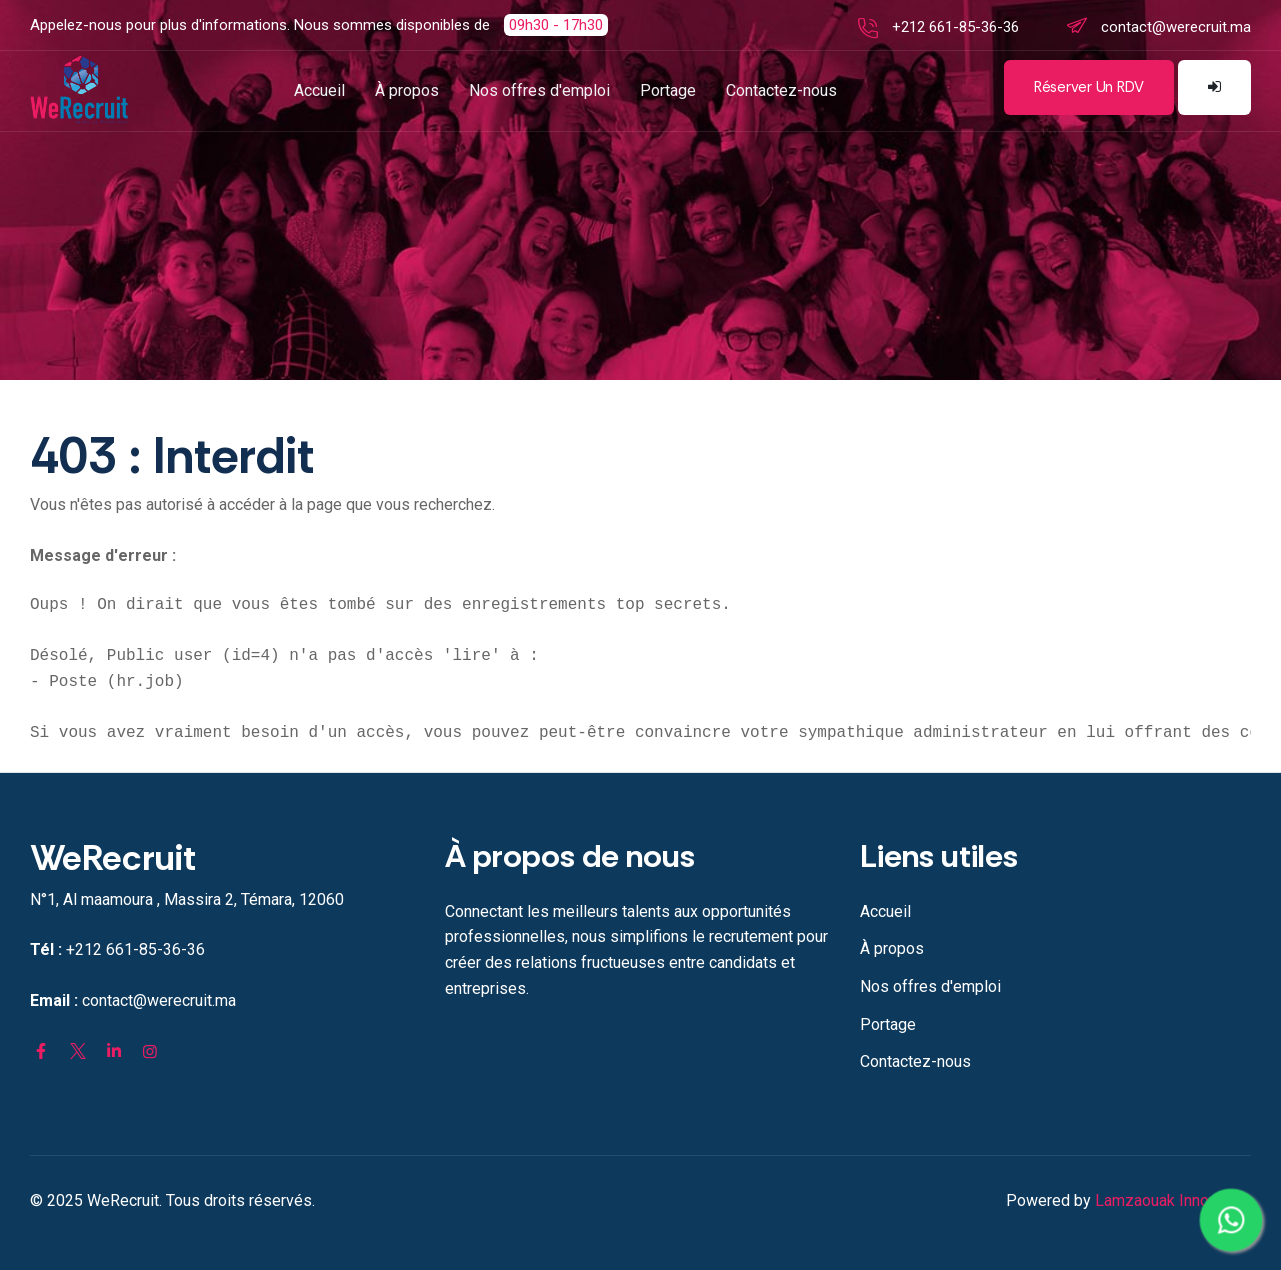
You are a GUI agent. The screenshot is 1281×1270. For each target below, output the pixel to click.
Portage (668, 90)
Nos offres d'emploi (539, 90)
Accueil (319, 90)
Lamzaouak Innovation (1173, 1200)
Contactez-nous (781, 90)
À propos (407, 90)
